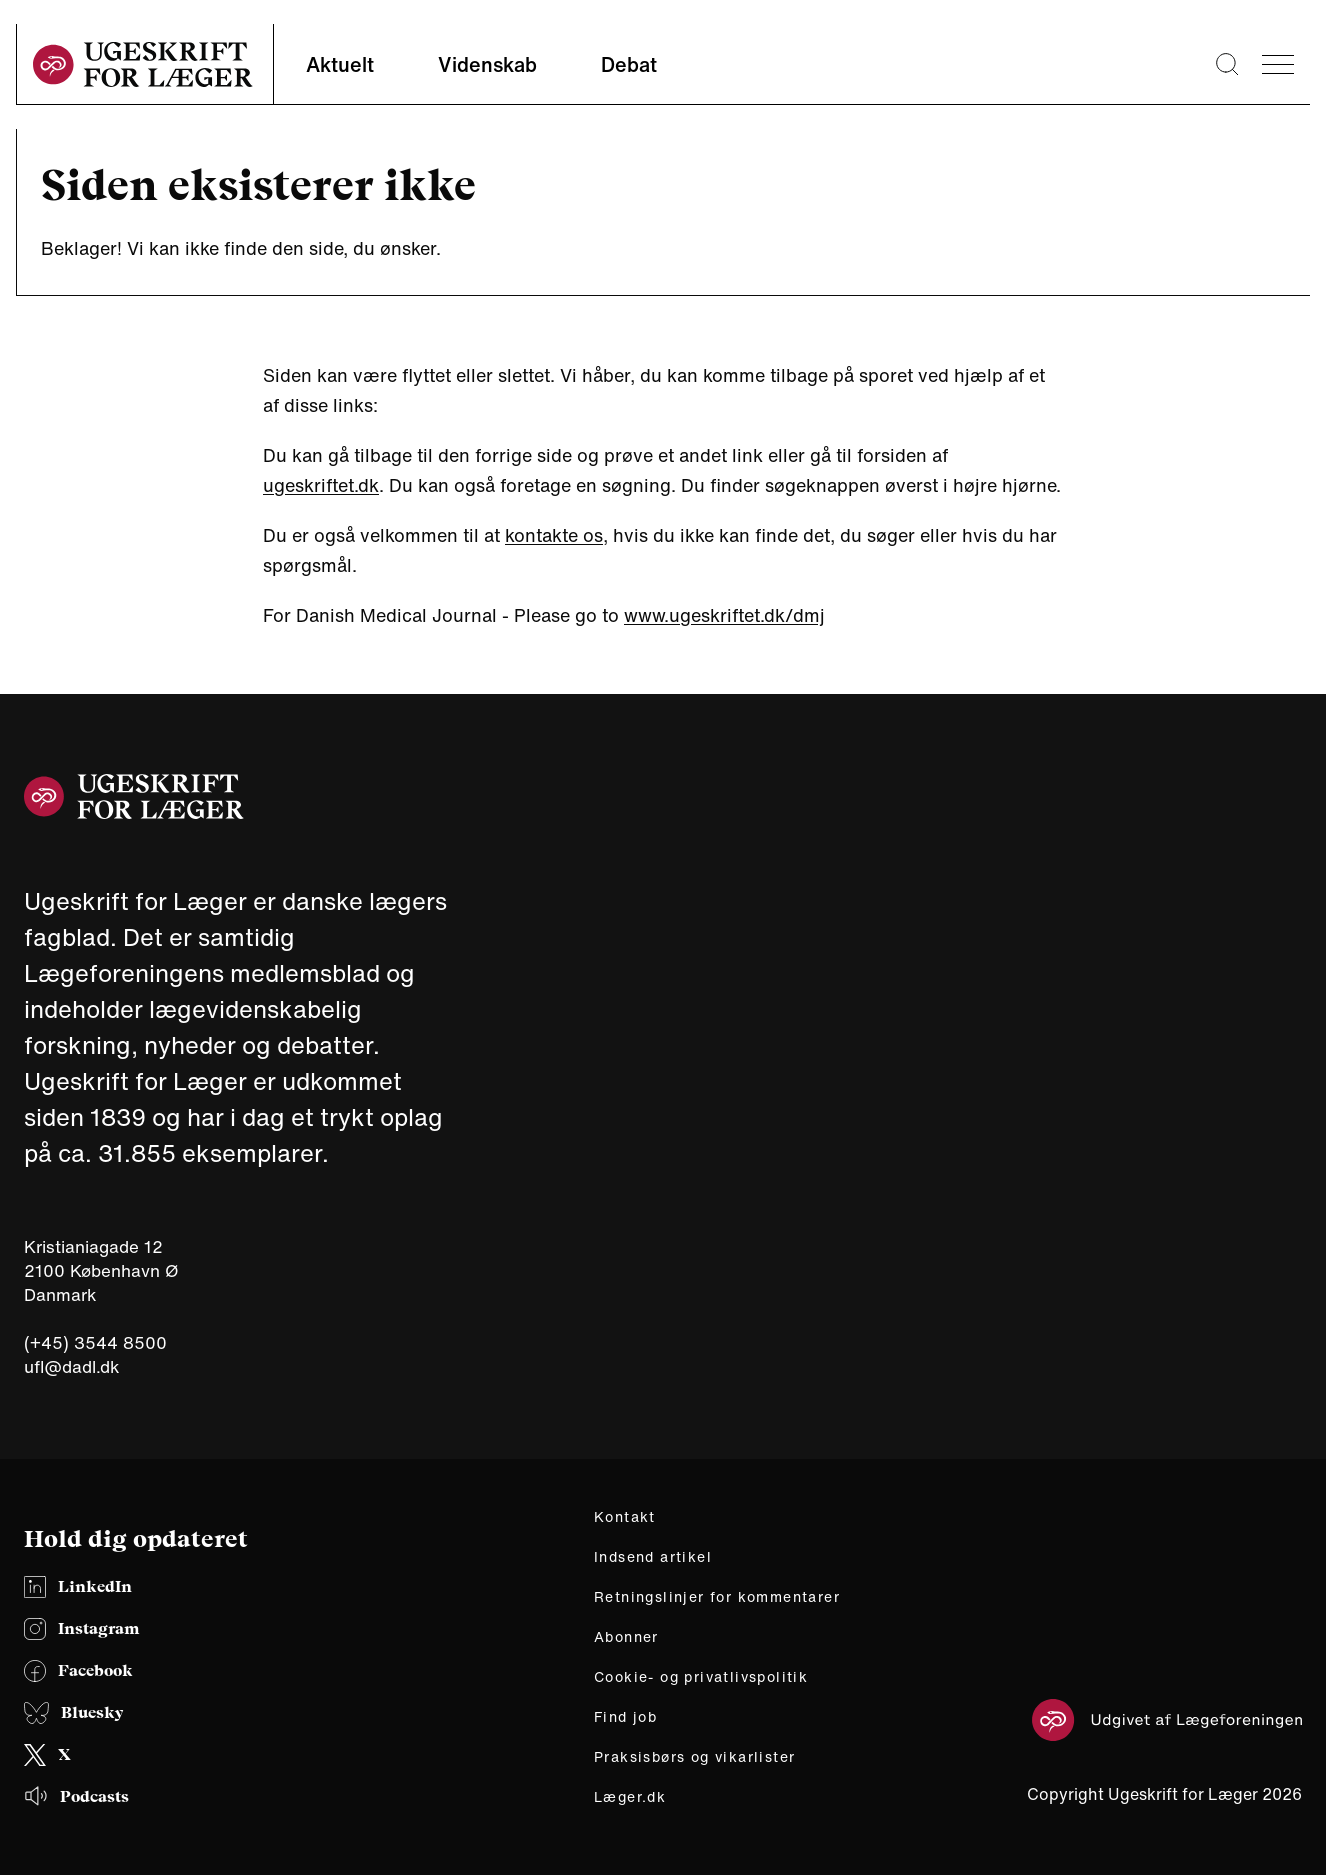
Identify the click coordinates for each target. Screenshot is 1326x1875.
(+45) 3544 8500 (95, 1343)
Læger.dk (630, 1797)
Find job (625, 1717)
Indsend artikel (653, 1557)
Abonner (626, 1637)
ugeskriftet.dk (321, 485)
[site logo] (143, 64)
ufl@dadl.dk (72, 1366)
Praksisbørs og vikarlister (694, 1757)
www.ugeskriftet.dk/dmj (724, 615)
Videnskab (487, 64)
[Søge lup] (1227, 64)
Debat (629, 64)
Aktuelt (340, 64)
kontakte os (554, 535)
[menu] (1278, 64)
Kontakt (625, 1517)
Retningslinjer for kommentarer (717, 1597)
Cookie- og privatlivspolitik (701, 1677)
